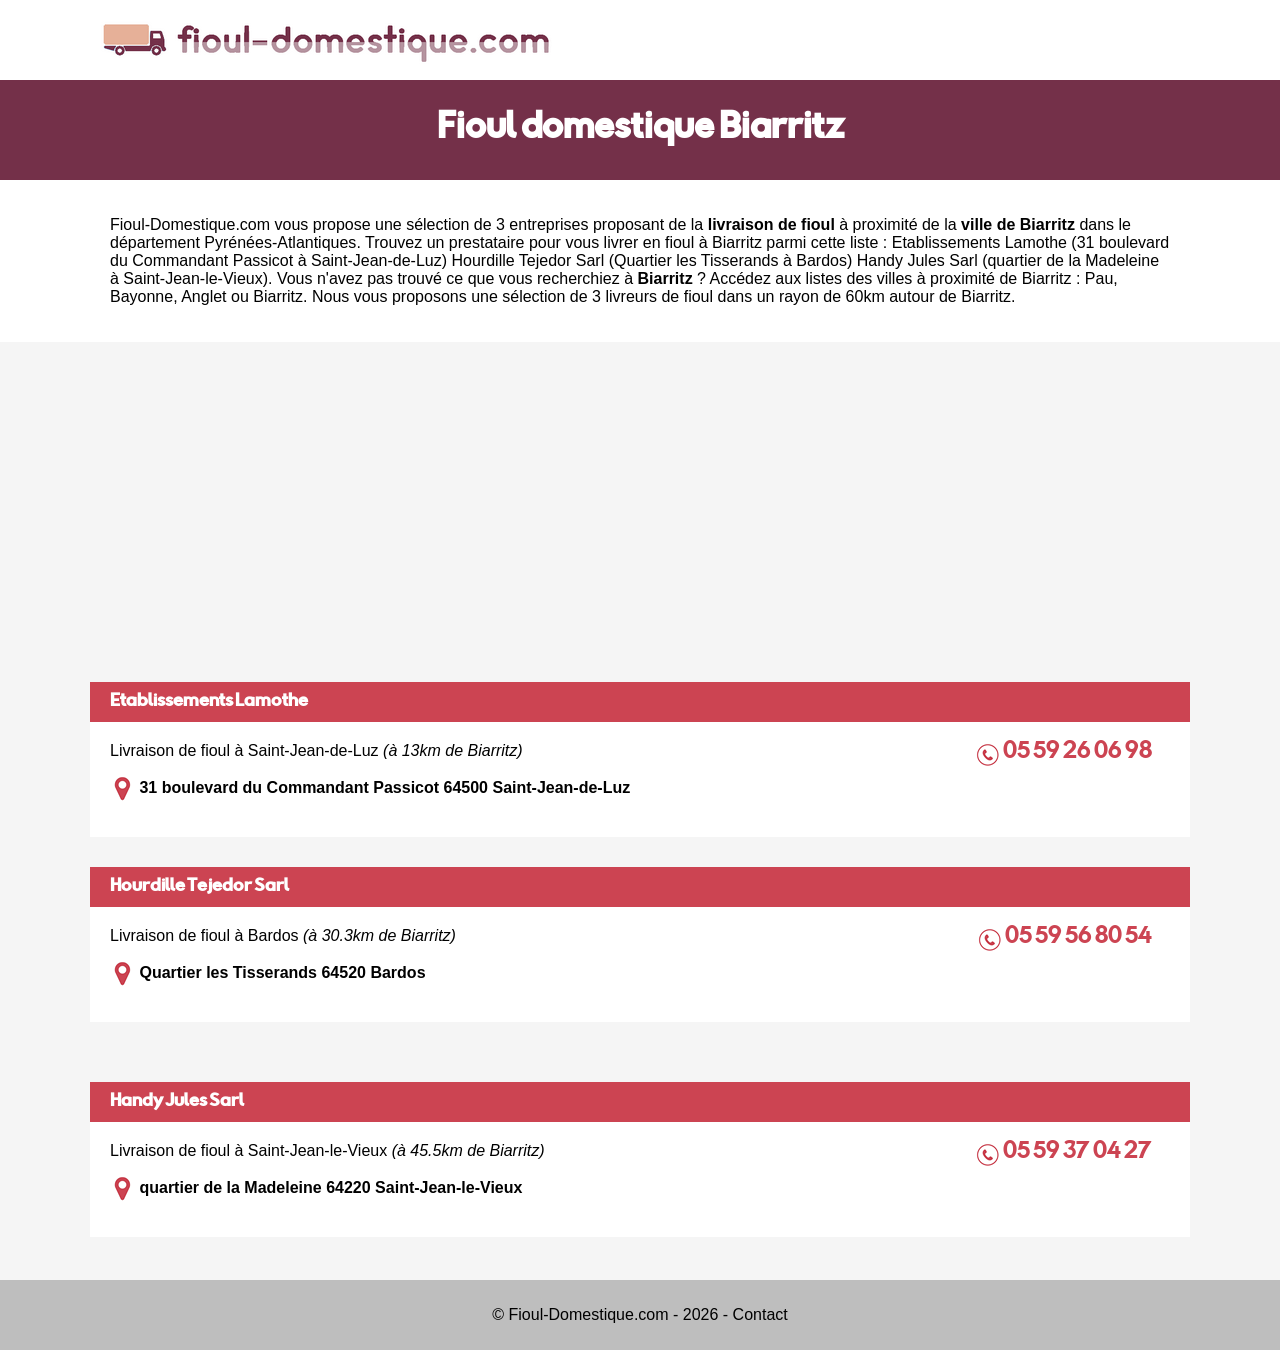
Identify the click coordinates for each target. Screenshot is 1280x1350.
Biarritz (278, 296)
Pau (1099, 278)
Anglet (203, 296)
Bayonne (141, 296)
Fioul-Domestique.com (190, 224)
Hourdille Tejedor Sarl (199, 887)
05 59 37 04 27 (1079, 1152)
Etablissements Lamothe (209, 702)
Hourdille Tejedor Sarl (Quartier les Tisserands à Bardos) (652, 260)
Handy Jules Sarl (177, 1102)
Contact (760, 1314)
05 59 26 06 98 (1079, 752)
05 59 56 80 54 (1080, 937)
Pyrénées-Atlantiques (280, 242)
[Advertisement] (640, 512)
